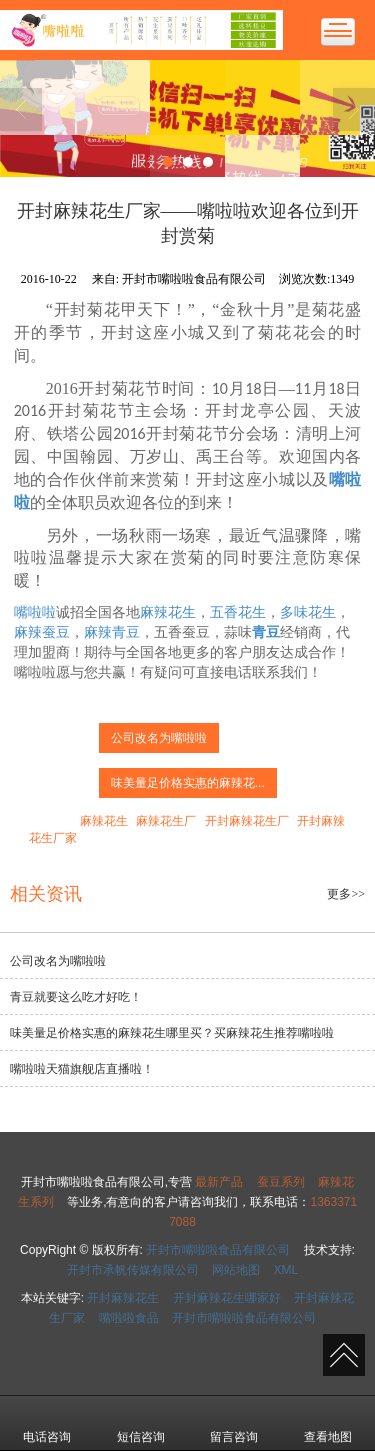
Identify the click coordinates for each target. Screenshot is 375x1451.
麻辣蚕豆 (42, 632)
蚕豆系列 (281, 1182)
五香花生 (238, 612)
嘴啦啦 (35, 612)
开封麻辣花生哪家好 (227, 1298)
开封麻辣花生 (123, 1298)
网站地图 (236, 1270)
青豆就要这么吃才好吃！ (76, 997)
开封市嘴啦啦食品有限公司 (218, 1250)
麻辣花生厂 (166, 821)
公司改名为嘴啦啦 (159, 738)
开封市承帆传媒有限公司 (133, 1270)
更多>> (346, 894)
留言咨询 (234, 1423)
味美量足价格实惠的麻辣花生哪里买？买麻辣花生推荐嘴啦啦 (172, 1033)
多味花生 (308, 612)
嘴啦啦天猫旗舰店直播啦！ (82, 1069)
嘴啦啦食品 (129, 1318)
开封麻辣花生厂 (247, 821)
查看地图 (328, 1423)
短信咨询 (141, 1423)
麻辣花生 (168, 612)
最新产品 (219, 1182)
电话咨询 (47, 1423)
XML (286, 1270)
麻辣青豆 (112, 632)
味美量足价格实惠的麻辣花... (188, 783)
